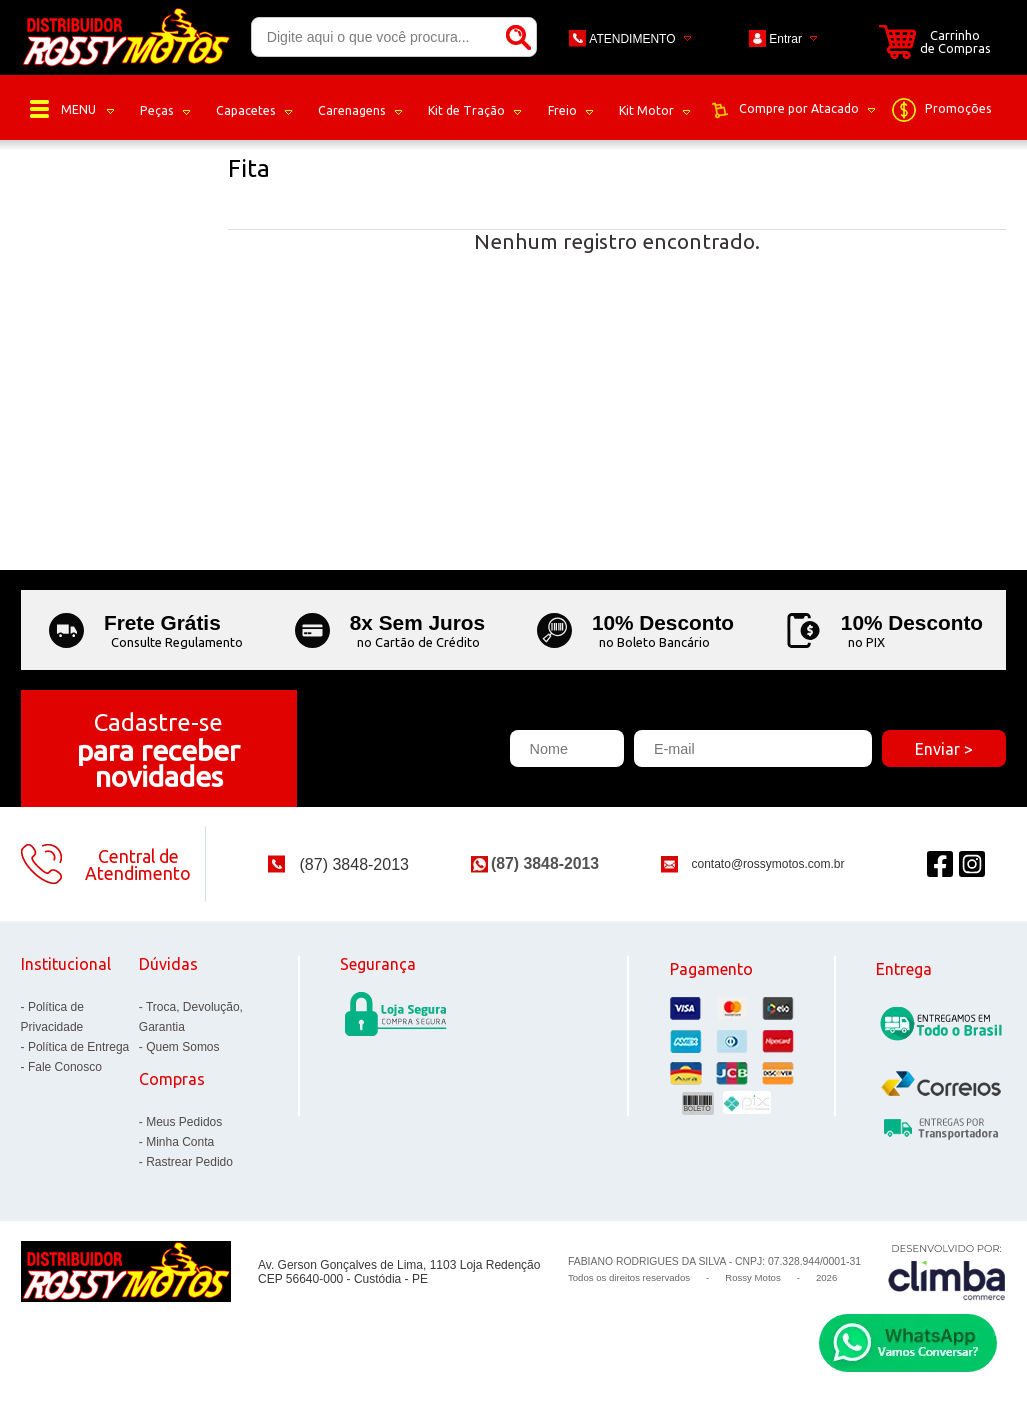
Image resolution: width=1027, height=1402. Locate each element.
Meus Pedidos (184, 1122)
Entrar (785, 39)
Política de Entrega (78, 1047)
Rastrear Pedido (189, 1162)
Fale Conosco (65, 1067)
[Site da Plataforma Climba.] (947, 1271)
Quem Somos (182, 1047)
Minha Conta (180, 1142)
